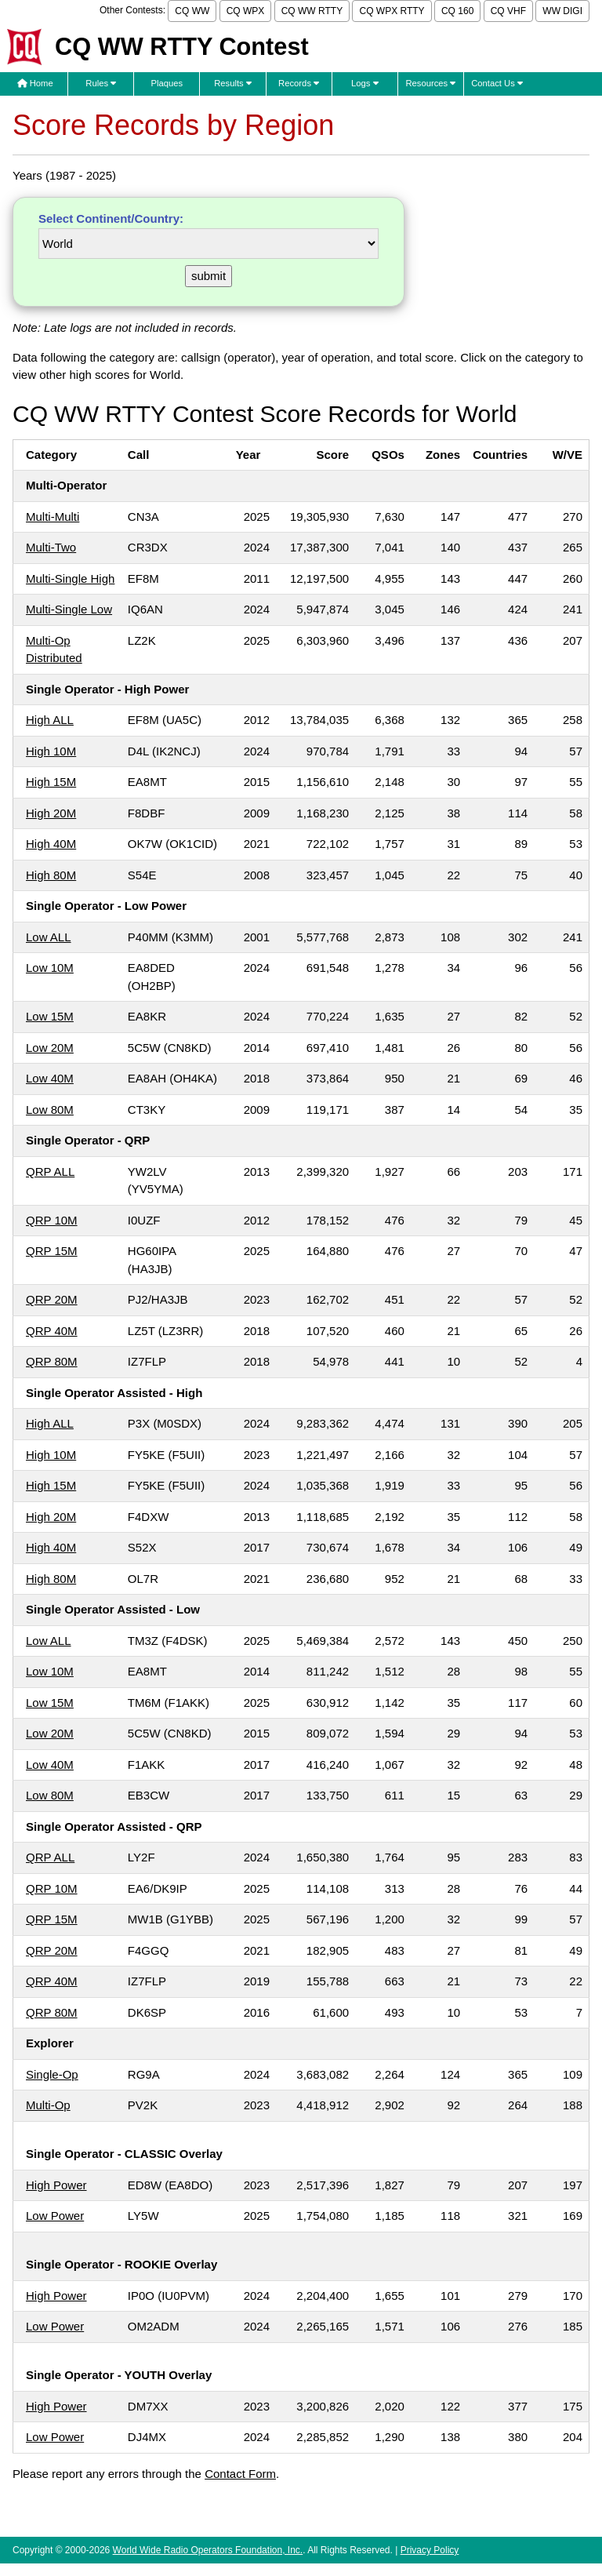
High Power (56, 2185)
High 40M (51, 843)
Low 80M (50, 1109)
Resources (430, 83)
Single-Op (52, 2074)
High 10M (51, 751)
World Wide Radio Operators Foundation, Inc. (208, 2550)
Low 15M (50, 1016)
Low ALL (48, 937)
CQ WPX (246, 10)
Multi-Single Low (69, 609)
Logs (365, 83)
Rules (100, 83)
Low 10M (50, 967)
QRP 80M (52, 1361)
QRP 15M (52, 1250)
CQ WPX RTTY (391, 10)
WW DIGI (562, 10)
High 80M (51, 875)
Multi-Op (48, 2105)
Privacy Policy (430, 2550)
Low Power (55, 2215)
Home (35, 83)
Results (233, 83)
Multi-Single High (70, 578)
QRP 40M (52, 1330)
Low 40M (50, 1078)
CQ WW (192, 10)
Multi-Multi (52, 516)
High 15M (51, 781)
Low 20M (50, 1047)
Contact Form (240, 2473)
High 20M (51, 813)
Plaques (167, 83)
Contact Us (497, 83)
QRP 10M (52, 1220)
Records (298, 83)
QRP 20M (52, 1299)
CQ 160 (457, 10)
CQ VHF (508, 10)
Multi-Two (51, 547)
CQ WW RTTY (312, 10)
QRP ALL (50, 1171)
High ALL (50, 719)
